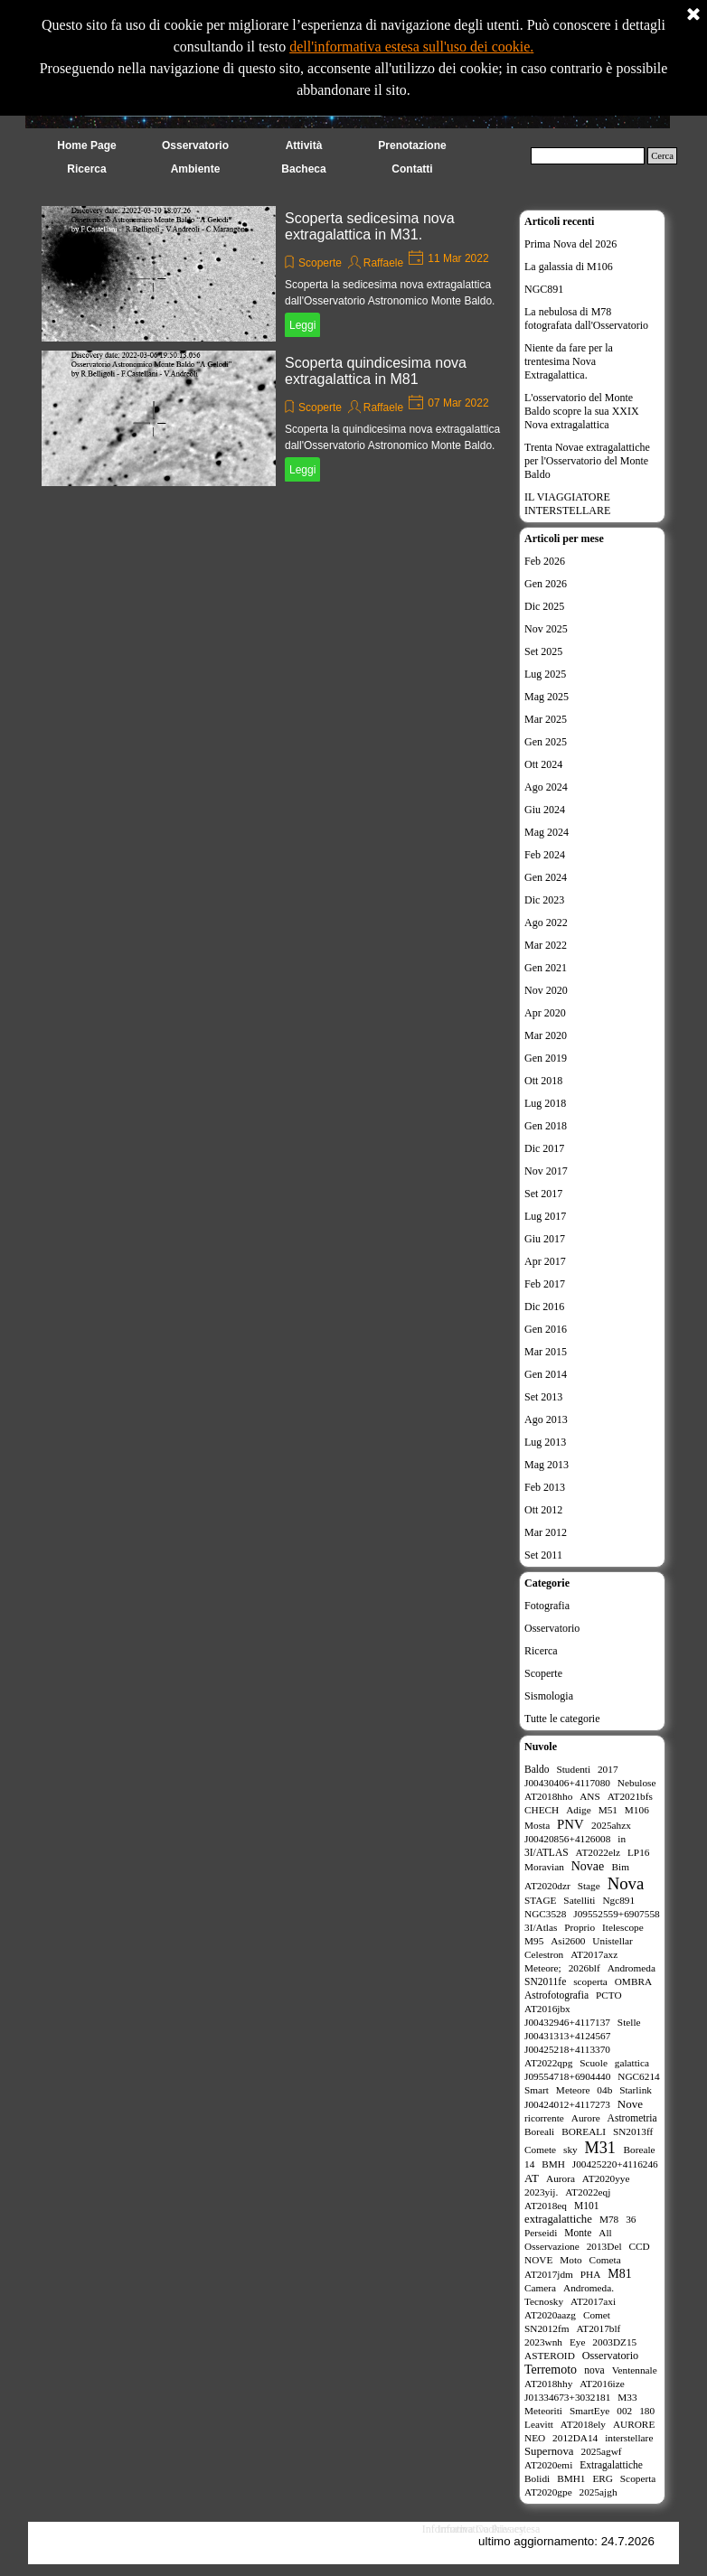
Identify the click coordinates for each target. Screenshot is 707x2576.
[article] (276, 274)
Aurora (560, 2178)
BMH (553, 2164)
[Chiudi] (693, 15)
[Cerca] (588, 155)
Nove (630, 2104)
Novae (588, 1866)
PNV (570, 1824)
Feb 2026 (544, 561)
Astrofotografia (556, 1995)
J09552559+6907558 (616, 1913)
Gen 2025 (545, 741)
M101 (586, 2205)
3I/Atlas (540, 1927)
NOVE (538, 2259)
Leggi (302, 325)
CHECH (541, 1809)
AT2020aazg (550, 2314)
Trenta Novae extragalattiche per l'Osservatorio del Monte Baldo (587, 461)
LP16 (638, 1852)
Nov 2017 (546, 1171)
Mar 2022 (545, 945)
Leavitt (538, 2424)
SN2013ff (633, 2131)
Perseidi (540, 2232)
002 (624, 2410)
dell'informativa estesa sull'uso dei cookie (409, 46)
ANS (590, 1796)
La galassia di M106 (568, 266)
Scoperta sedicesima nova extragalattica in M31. (370, 226)
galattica (632, 2062)
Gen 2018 (545, 1125)
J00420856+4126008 (567, 1838)
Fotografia (547, 1605)
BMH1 (571, 2478)
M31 (600, 2148)
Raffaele (383, 263)
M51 (608, 1809)
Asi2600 (568, 1940)
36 (631, 2219)
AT (531, 2178)
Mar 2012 (545, 1532)
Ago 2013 (546, 1419)
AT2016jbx (547, 2008)
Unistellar (612, 1940)
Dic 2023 (544, 900)
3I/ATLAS (546, 1852)
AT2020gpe (548, 2492)
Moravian (544, 1866)
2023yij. (541, 2192)
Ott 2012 (543, 1509)
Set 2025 (543, 651)
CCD (638, 2246)
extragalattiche (558, 2219)
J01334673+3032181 (567, 2397)
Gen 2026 (545, 583)
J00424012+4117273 (567, 2104)
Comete (540, 2149)
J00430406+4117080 (567, 1782)
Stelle (629, 2022)
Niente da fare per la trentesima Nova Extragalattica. (568, 361)
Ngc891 (618, 1900)
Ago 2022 (546, 922)
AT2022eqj (587, 2192)
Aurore (585, 2117)
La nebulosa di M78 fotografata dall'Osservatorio (586, 318)
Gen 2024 (545, 877)
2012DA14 (575, 2437)
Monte (577, 2232)
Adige (578, 1809)
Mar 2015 (545, 1351)
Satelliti (579, 1900)
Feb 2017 (544, 1284)
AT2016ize (602, 2383)
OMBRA (633, 1981)
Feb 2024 (544, 854)
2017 (608, 1769)
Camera (540, 2287)
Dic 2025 (544, 606)
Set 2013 (543, 1397)
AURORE (634, 2424)
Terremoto (550, 2369)
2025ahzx (611, 1825)
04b (604, 2089)
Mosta (537, 1825)
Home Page (86, 145)
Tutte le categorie (562, 1718)
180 (647, 2410)
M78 (608, 2219)
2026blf (584, 1967)
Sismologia (548, 1696)
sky (570, 2149)
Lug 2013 (545, 1442)
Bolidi (537, 2478)
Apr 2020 (545, 1013)
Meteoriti (543, 2410)
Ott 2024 (543, 764)
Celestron (543, 1954)
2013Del (604, 2246)
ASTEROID (549, 2355)
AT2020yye (606, 2178)
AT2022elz (598, 1852)
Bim (620, 1866)
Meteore (573, 2089)
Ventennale (634, 2370)
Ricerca (541, 1650)
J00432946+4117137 (567, 2022)
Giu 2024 (544, 809)
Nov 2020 (546, 990)
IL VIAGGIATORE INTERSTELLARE (567, 504)
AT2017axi (593, 2301)
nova (594, 2370)
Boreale (639, 2149)
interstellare (629, 2437)
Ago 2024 (546, 787)
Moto (570, 2259)
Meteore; (542, 1967)
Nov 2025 (546, 629)
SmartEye (590, 2410)
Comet (596, 2314)
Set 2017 (543, 1193)
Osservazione (552, 2246)
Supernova (548, 2451)
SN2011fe (545, 1981)
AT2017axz (593, 1954)
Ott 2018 (543, 1080)
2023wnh (543, 2342)
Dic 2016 (544, 1306)
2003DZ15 (614, 2342)
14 (529, 2164)
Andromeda (631, 1967)
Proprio (579, 1927)
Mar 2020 (545, 1035)
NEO (534, 2437)
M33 (626, 2397)
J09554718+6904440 (567, 2076)
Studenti (573, 1769)
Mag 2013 (546, 1464)
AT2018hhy (548, 2383)
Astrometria (632, 2117)
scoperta (590, 1981)
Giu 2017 (544, 1238)
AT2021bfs (630, 1796)
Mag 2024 (546, 832)
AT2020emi (548, 2464)
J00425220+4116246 (615, 2164)
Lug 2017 (545, 1216)
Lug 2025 (545, 674)
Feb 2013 (544, 1487)
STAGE (540, 1900)
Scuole (594, 2062)
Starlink (635, 2089)
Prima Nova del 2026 (570, 244)
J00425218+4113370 (567, 2049)
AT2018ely (583, 2424)
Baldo (537, 1769)
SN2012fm (547, 2328)
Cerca (662, 156)
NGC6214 (638, 2076)
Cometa (605, 2259)
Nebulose (636, 1782)
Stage (589, 1885)
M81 (619, 2274)
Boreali (539, 2131)
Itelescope (623, 1927)
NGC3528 (545, 1913)
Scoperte (320, 263)
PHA (590, 2274)
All (605, 2232)
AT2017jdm (548, 2274)
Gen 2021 (545, 967)
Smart (536, 2089)
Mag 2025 (546, 696)
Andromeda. (588, 2287)
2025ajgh (598, 2492)
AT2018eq (545, 2205)
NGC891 (543, 289)
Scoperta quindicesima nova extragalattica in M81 (376, 371)
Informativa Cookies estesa (481, 2529)
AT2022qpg (548, 2062)
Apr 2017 (545, 1261)
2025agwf (601, 2451)
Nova (626, 1883)
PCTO (609, 1995)
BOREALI (583, 2131)
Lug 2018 (545, 1103)
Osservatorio (552, 1628)
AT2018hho (548, 1796)
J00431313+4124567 (567, 2035)
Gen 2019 (545, 1058)
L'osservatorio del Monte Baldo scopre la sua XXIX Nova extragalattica (581, 411)
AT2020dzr (547, 1885)
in (621, 1838)
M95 (533, 1940)
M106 (637, 1809)
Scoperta (637, 2478)
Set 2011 (543, 1555)
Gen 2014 (545, 1374)
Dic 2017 (544, 1148)
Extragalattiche (611, 2464)
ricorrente (544, 2117)
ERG (602, 2478)
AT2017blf (598, 2328)
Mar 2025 (545, 719)
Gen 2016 (545, 1329)
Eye (578, 2342)
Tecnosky (543, 2301)
